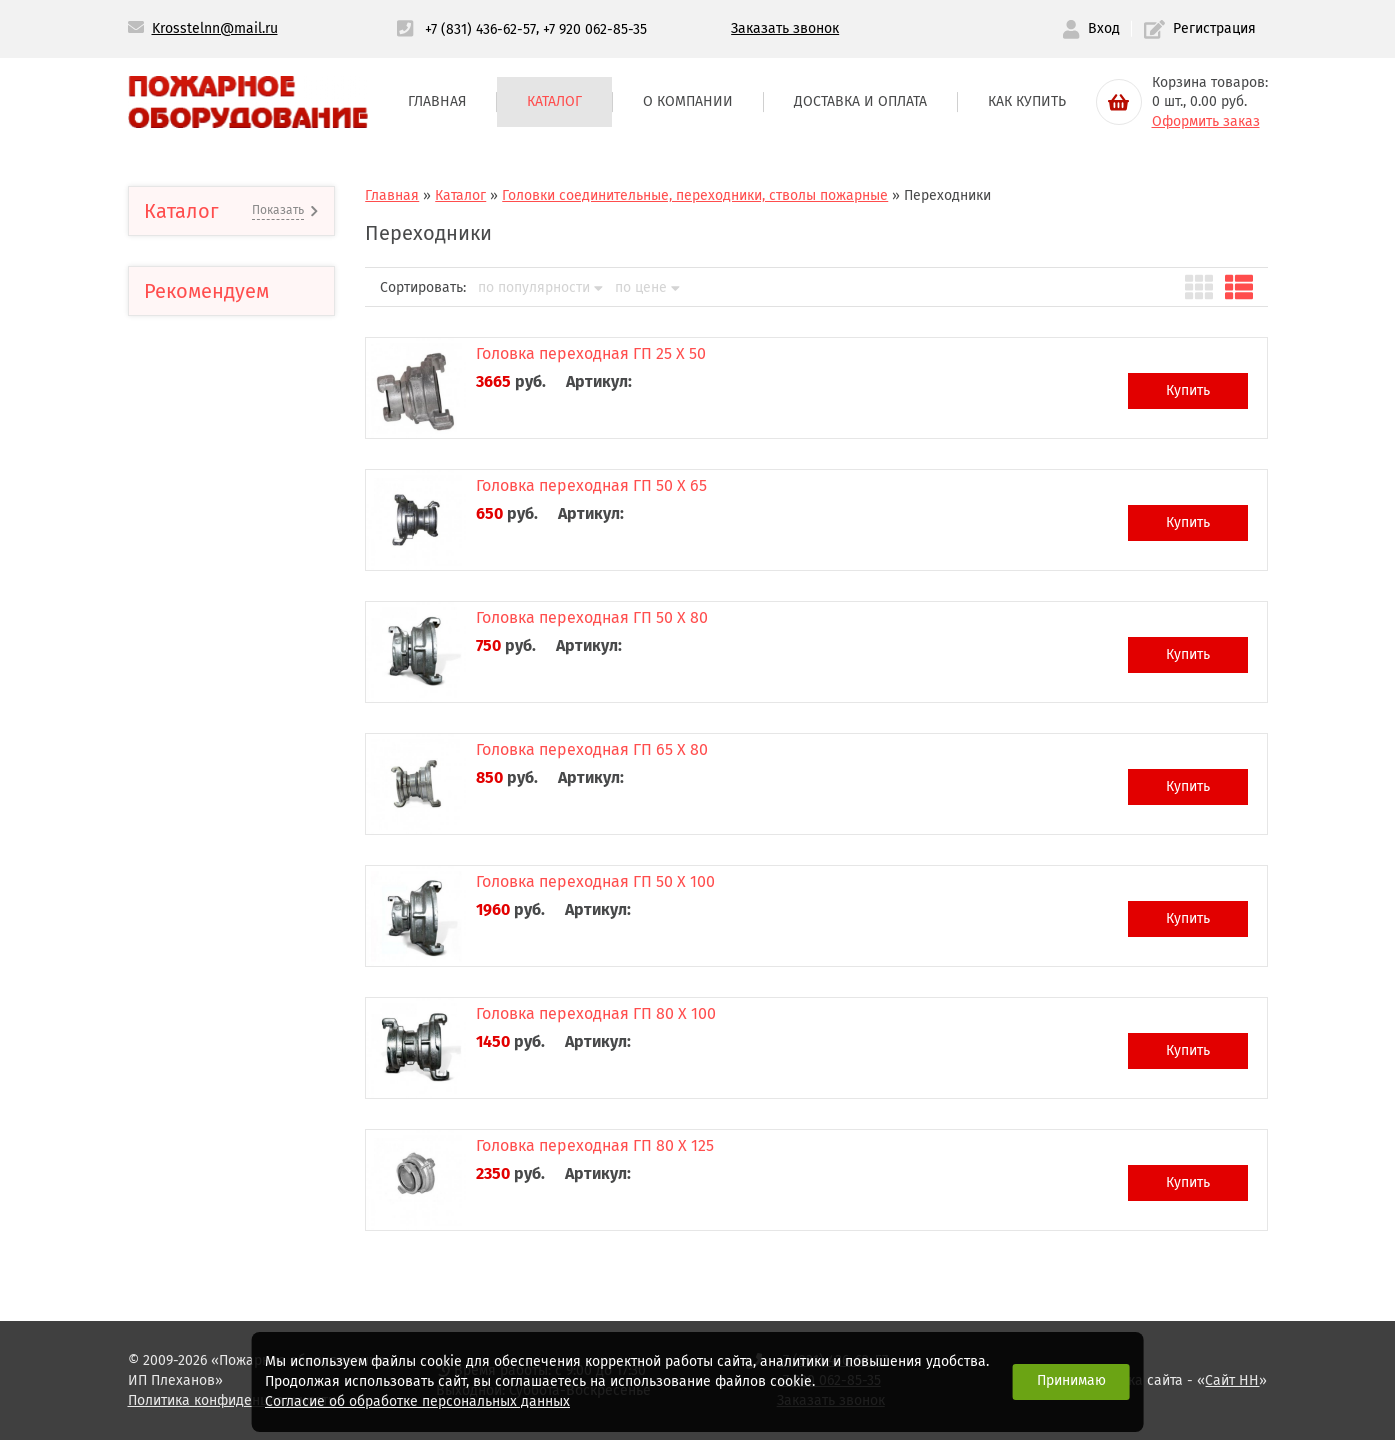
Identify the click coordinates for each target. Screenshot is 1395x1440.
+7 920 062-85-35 (595, 28)
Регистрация (1200, 29)
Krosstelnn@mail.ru (215, 28)
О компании (688, 101)
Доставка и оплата (860, 101)
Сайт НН (1232, 1380)
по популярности (540, 288)
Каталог (554, 101)
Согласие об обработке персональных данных (417, 1401)
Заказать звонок (785, 28)
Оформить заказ (1206, 121)
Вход (1091, 29)
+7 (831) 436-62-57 (480, 28)
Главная (437, 101)
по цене (647, 288)
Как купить (1027, 101)
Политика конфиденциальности (232, 1400)
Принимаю (1071, 1380)
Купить (1188, 390)
